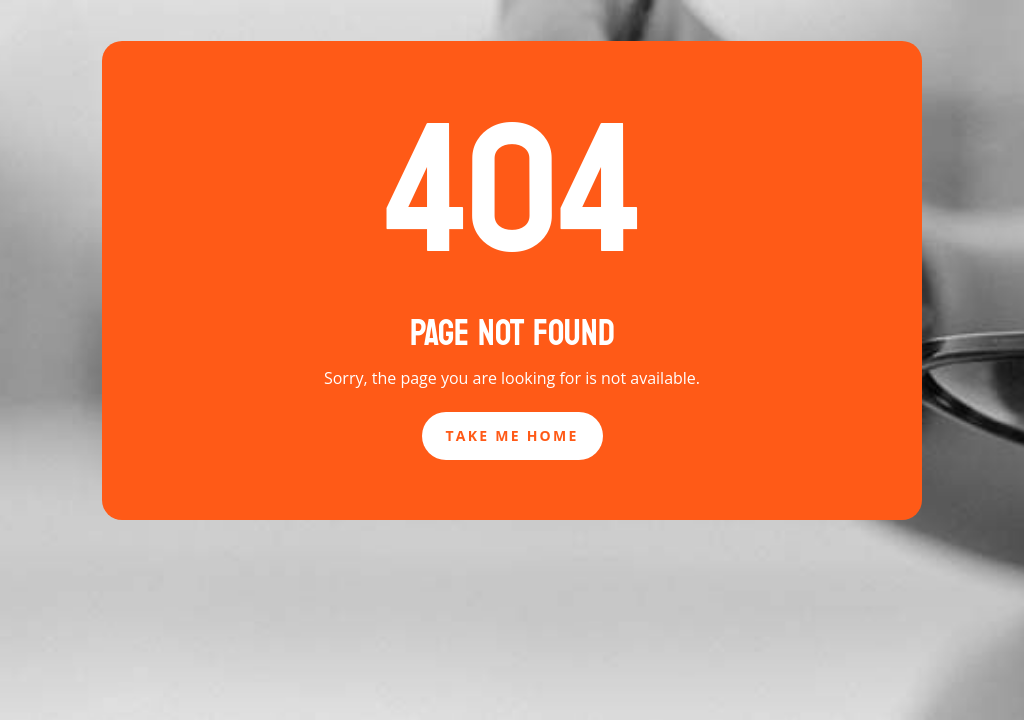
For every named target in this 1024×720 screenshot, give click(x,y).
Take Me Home (512, 435)
